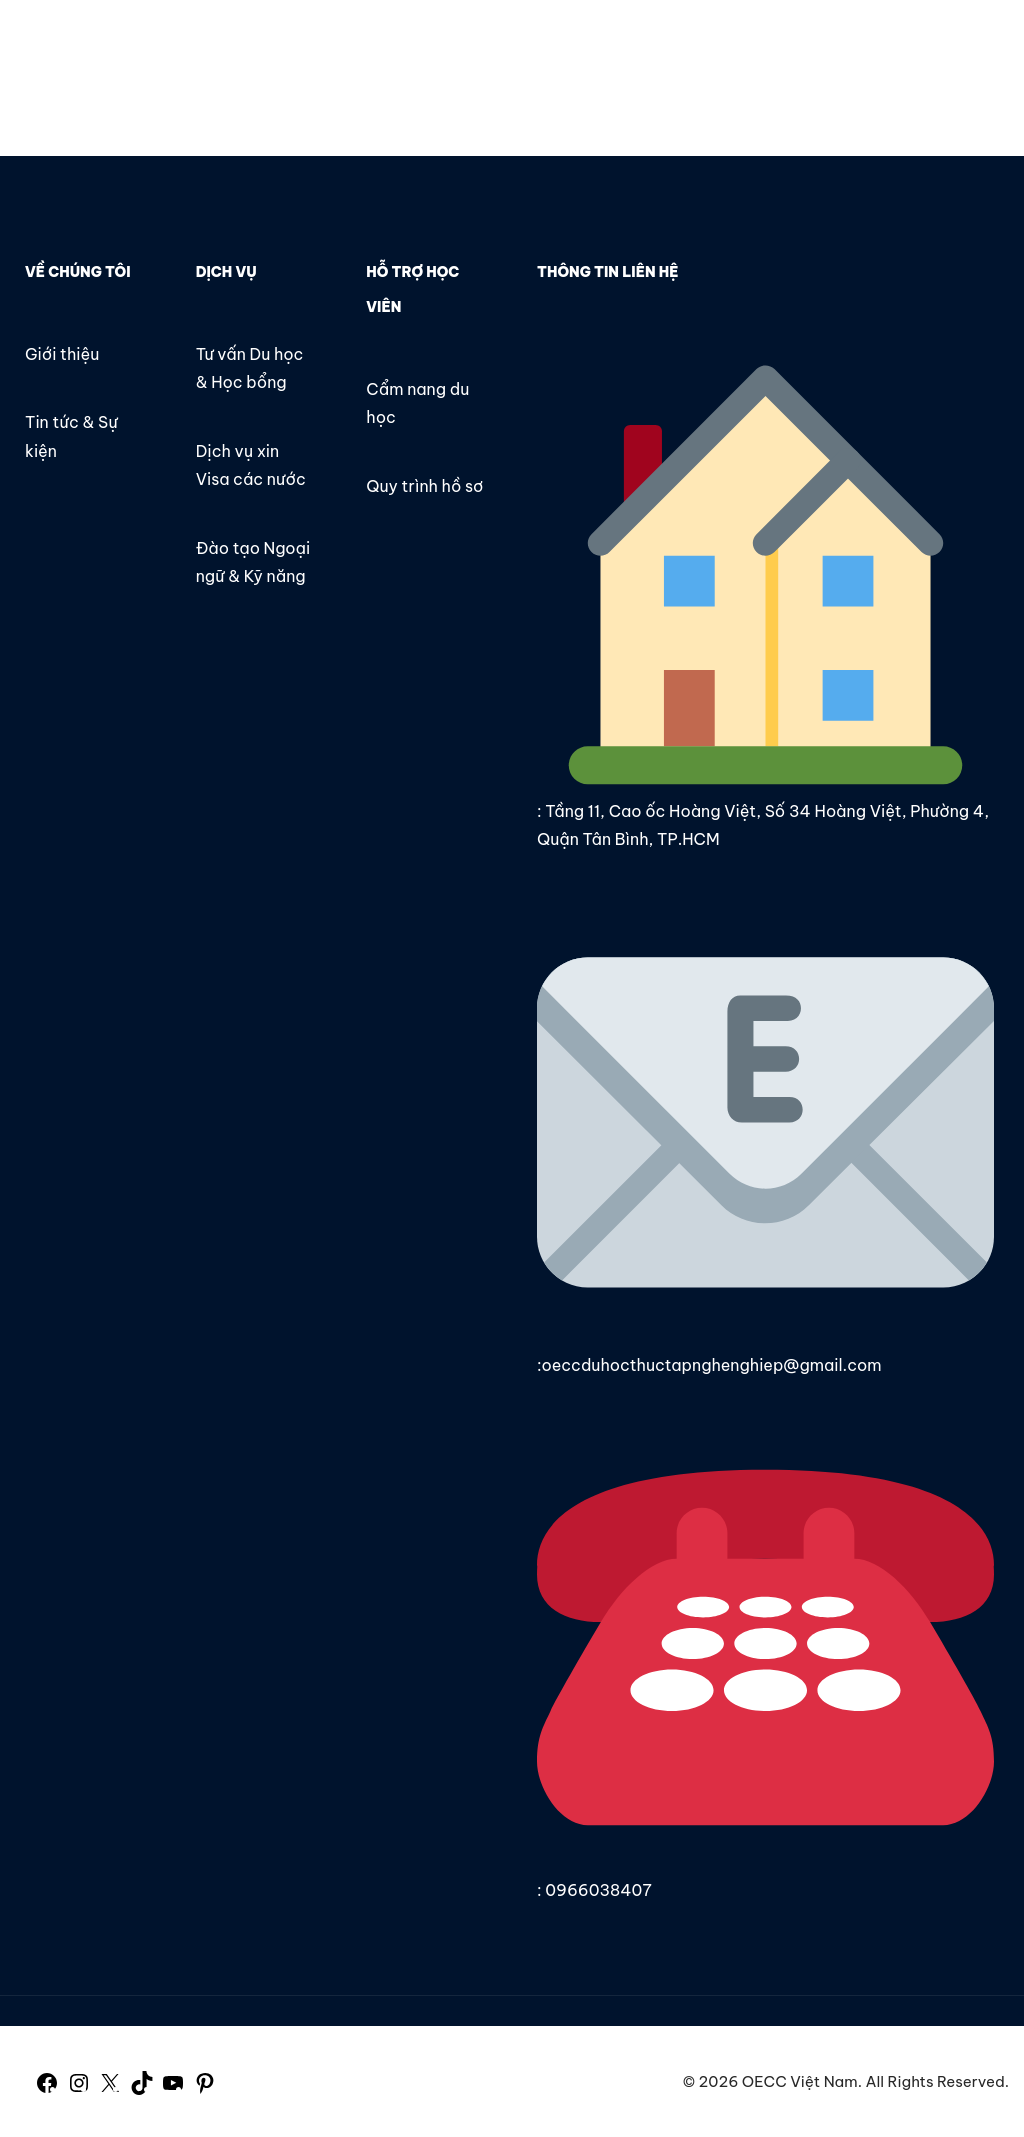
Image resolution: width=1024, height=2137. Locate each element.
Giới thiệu (499, 46)
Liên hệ (690, 46)
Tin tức (599, 46)
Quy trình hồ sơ (424, 486)
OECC (52, 47)
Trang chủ (388, 46)
